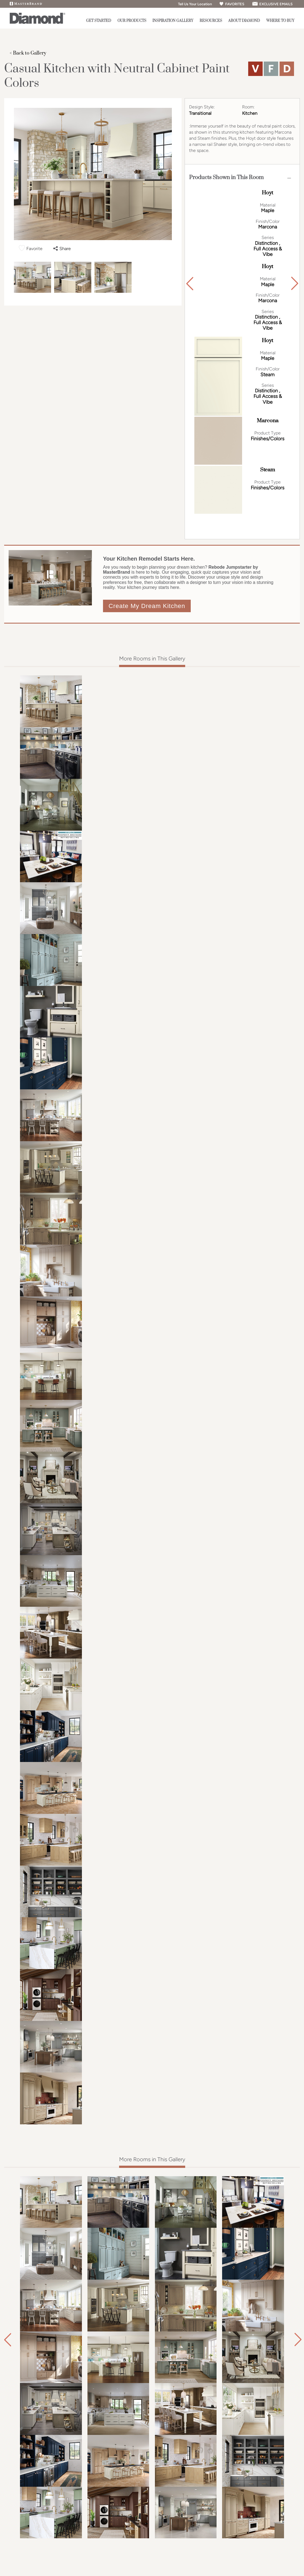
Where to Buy (280, 21)
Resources (211, 21)
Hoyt (267, 193)
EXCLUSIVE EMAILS (272, 4)
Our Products (131, 21)
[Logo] (37, 23)
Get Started (98, 21)
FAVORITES (231, 4)
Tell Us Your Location (193, 4)
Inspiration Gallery (172, 21)
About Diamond (244, 21)
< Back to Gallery (28, 53)
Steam (267, 470)
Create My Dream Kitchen (147, 605)
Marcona (267, 421)
